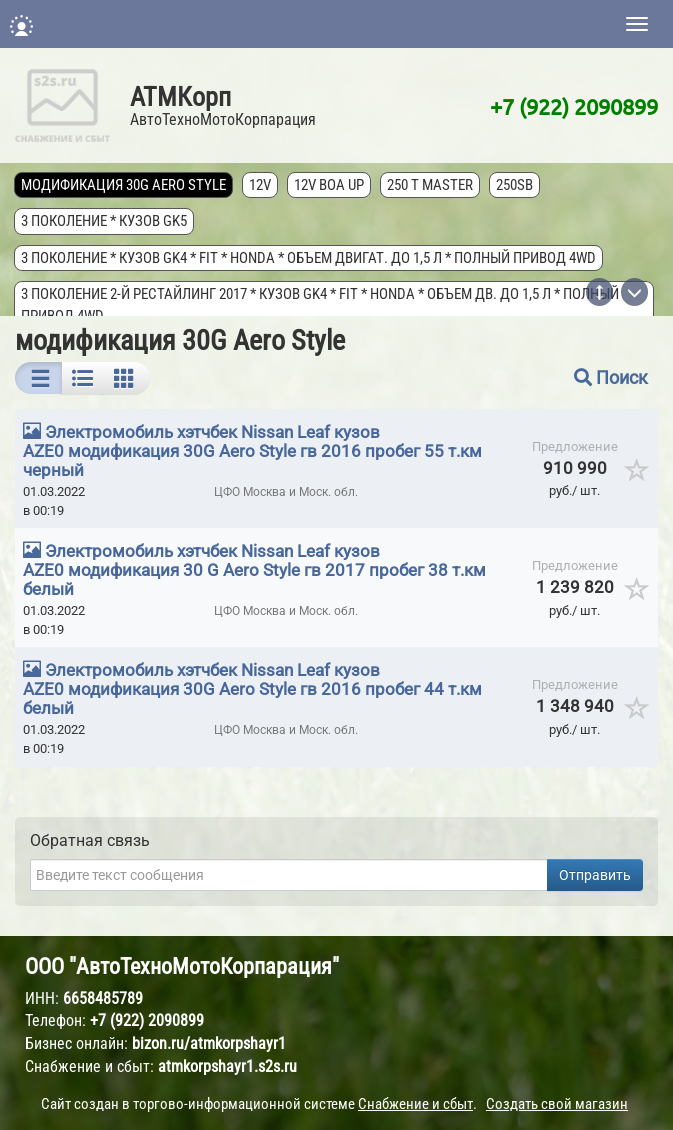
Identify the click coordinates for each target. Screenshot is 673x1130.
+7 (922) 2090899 (574, 106)
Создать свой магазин (557, 1104)
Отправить (595, 875)
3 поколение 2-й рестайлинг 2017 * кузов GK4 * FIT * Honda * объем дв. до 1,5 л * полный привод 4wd (321, 304)
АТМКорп (180, 97)
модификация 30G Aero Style (124, 185)
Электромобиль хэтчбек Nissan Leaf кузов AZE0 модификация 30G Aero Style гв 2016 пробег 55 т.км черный (252, 451)
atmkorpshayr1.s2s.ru (227, 1066)
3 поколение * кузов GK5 (105, 221)
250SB (515, 185)
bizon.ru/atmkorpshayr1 (209, 1043)
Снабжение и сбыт (415, 1104)
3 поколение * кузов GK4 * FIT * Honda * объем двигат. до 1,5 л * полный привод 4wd (309, 258)
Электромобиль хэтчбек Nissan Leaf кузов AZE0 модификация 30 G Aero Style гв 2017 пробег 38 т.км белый (254, 570)
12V (261, 185)
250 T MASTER (431, 185)
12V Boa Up (330, 185)
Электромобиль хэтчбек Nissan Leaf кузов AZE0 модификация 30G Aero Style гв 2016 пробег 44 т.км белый (252, 689)
